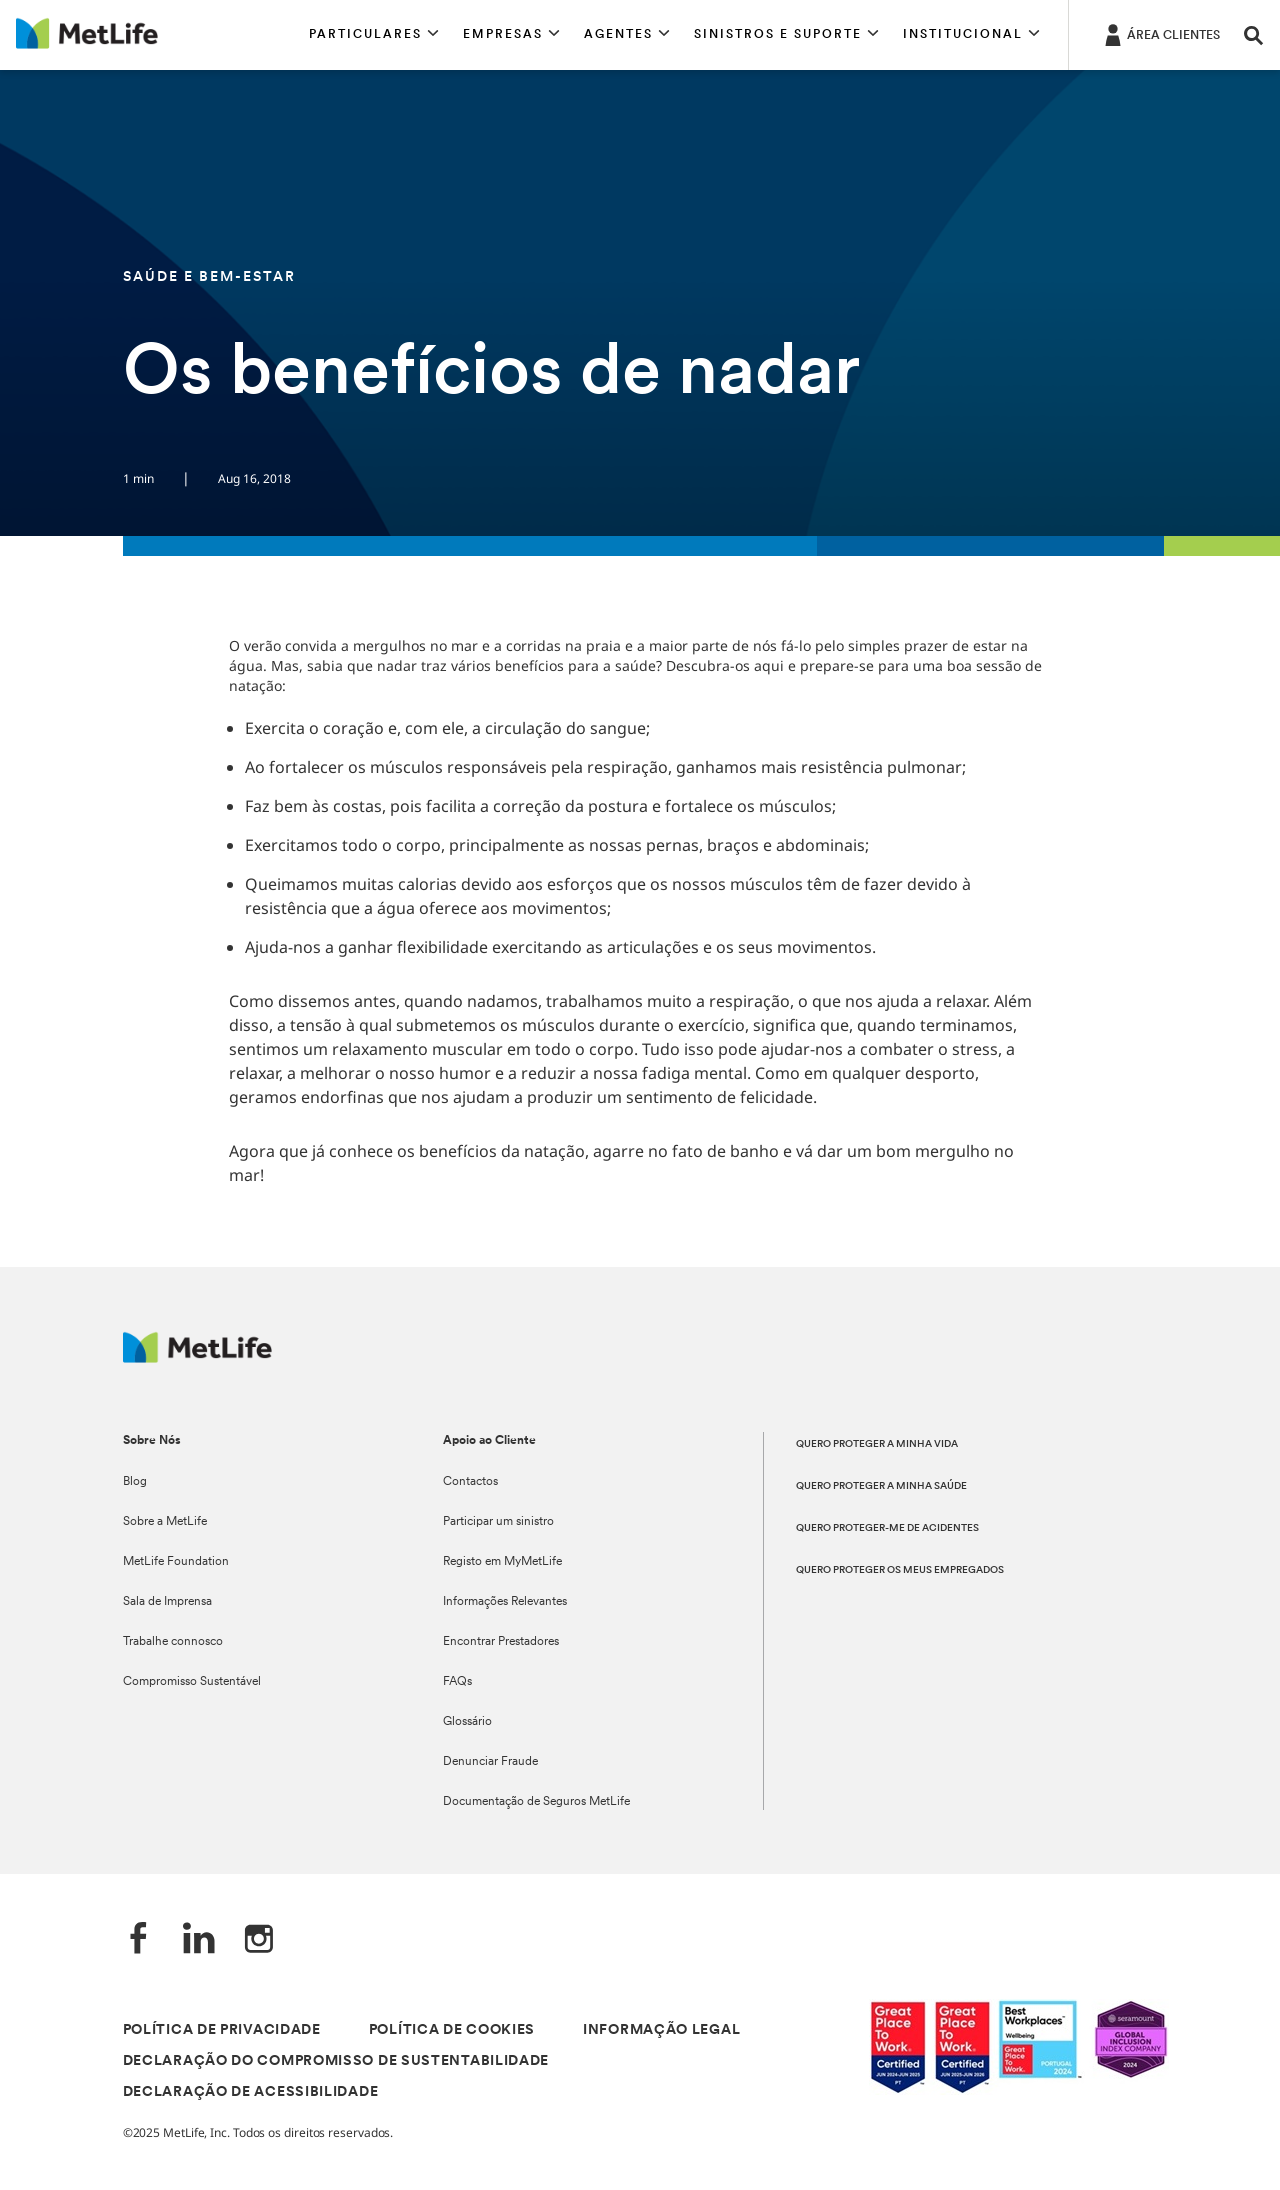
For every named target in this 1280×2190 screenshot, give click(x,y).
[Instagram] (259, 1940)
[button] (374, 35)
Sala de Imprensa (167, 1602)
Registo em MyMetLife (502, 1562)
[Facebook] (139, 1940)
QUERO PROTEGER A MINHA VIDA (877, 1444)
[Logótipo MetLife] (197, 1357)
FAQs (457, 1682)
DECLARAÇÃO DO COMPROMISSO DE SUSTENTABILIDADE (336, 2061)
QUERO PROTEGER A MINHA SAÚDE (881, 1486)
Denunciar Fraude (490, 1762)
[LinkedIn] (199, 1940)
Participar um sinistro (498, 1522)
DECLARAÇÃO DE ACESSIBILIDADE (251, 2092)
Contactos (470, 1482)
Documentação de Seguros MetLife (536, 1802)
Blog (135, 1482)
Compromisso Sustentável (192, 1682)
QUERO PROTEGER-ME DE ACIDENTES (887, 1528)
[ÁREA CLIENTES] (1160, 34)
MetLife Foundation (176, 1562)
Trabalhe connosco (173, 1642)
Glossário (467, 1722)
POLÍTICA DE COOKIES (452, 2030)
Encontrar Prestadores (501, 1642)
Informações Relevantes (505, 1602)
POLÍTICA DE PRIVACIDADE (222, 2030)
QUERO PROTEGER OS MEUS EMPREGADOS (900, 1570)
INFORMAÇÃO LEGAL (661, 2030)
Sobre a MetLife (165, 1522)
